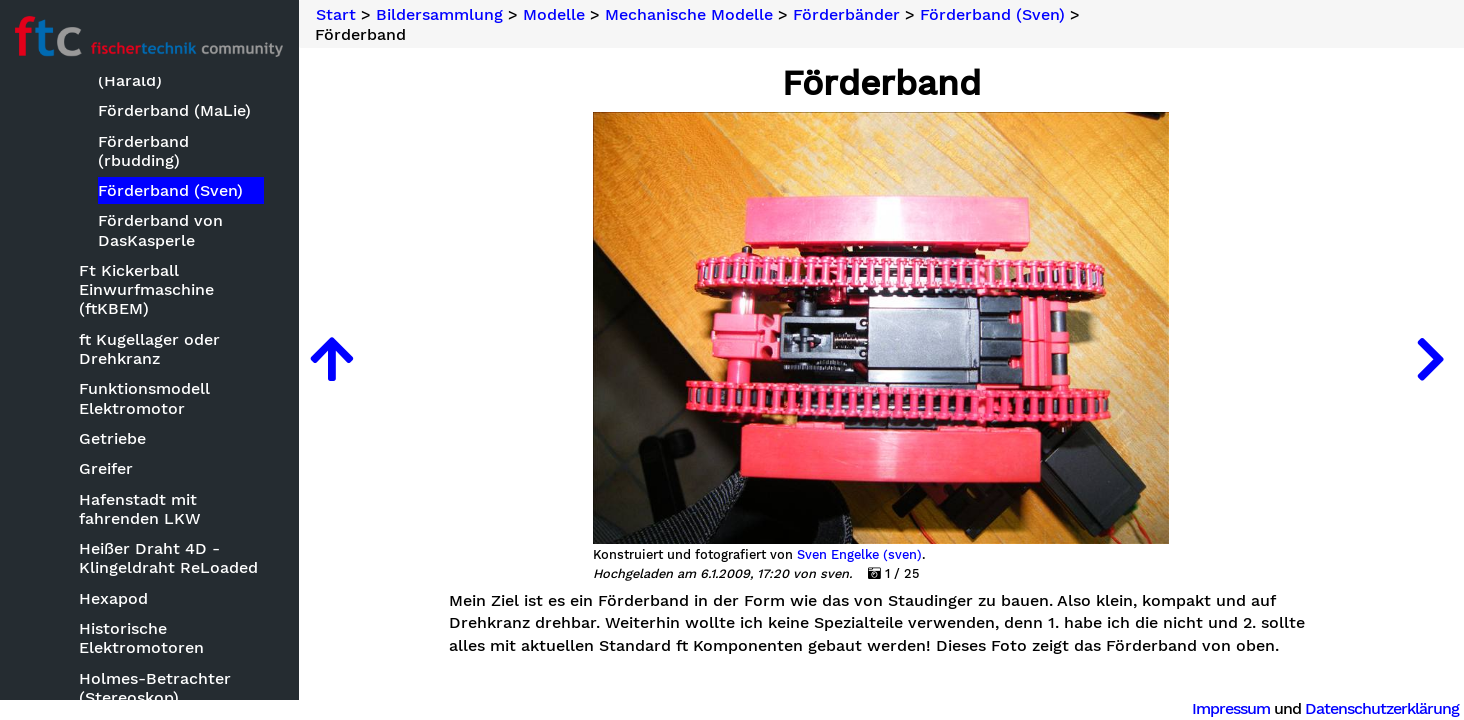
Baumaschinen (118, 301)
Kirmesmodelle (119, 533)
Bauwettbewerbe (109, 241)
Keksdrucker (109, 472)
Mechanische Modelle (145, 644)
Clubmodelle (110, 362)
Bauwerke (100, 332)
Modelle (73, 271)
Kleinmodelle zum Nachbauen (131, 574)
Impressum (1231, 708)
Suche (46, 111)
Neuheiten (62, 144)
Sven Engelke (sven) (860, 555)
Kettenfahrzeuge (125, 503)
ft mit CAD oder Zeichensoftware (126, 433)
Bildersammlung (85, 178)
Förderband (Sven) (994, 15)
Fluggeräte (103, 393)
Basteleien (82, 210)
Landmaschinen (122, 613)
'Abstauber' (124, 674)
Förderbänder (848, 15)
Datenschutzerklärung (1382, 708)
